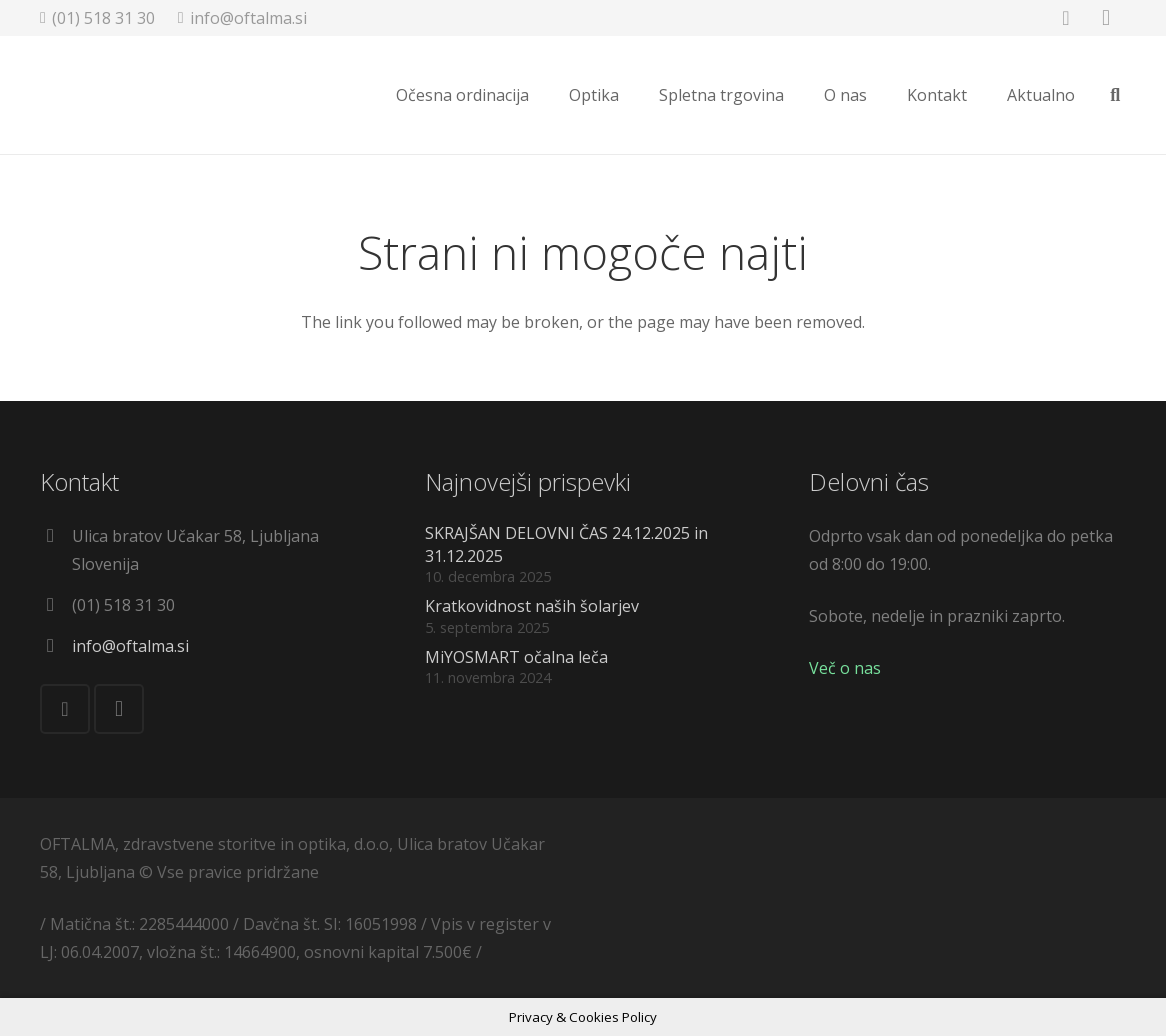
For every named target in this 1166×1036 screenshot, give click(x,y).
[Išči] (1115, 96)
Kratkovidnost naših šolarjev (532, 606)
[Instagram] (119, 709)
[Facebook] (65, 709)
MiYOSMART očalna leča (516, 657)
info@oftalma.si (130, 646)
